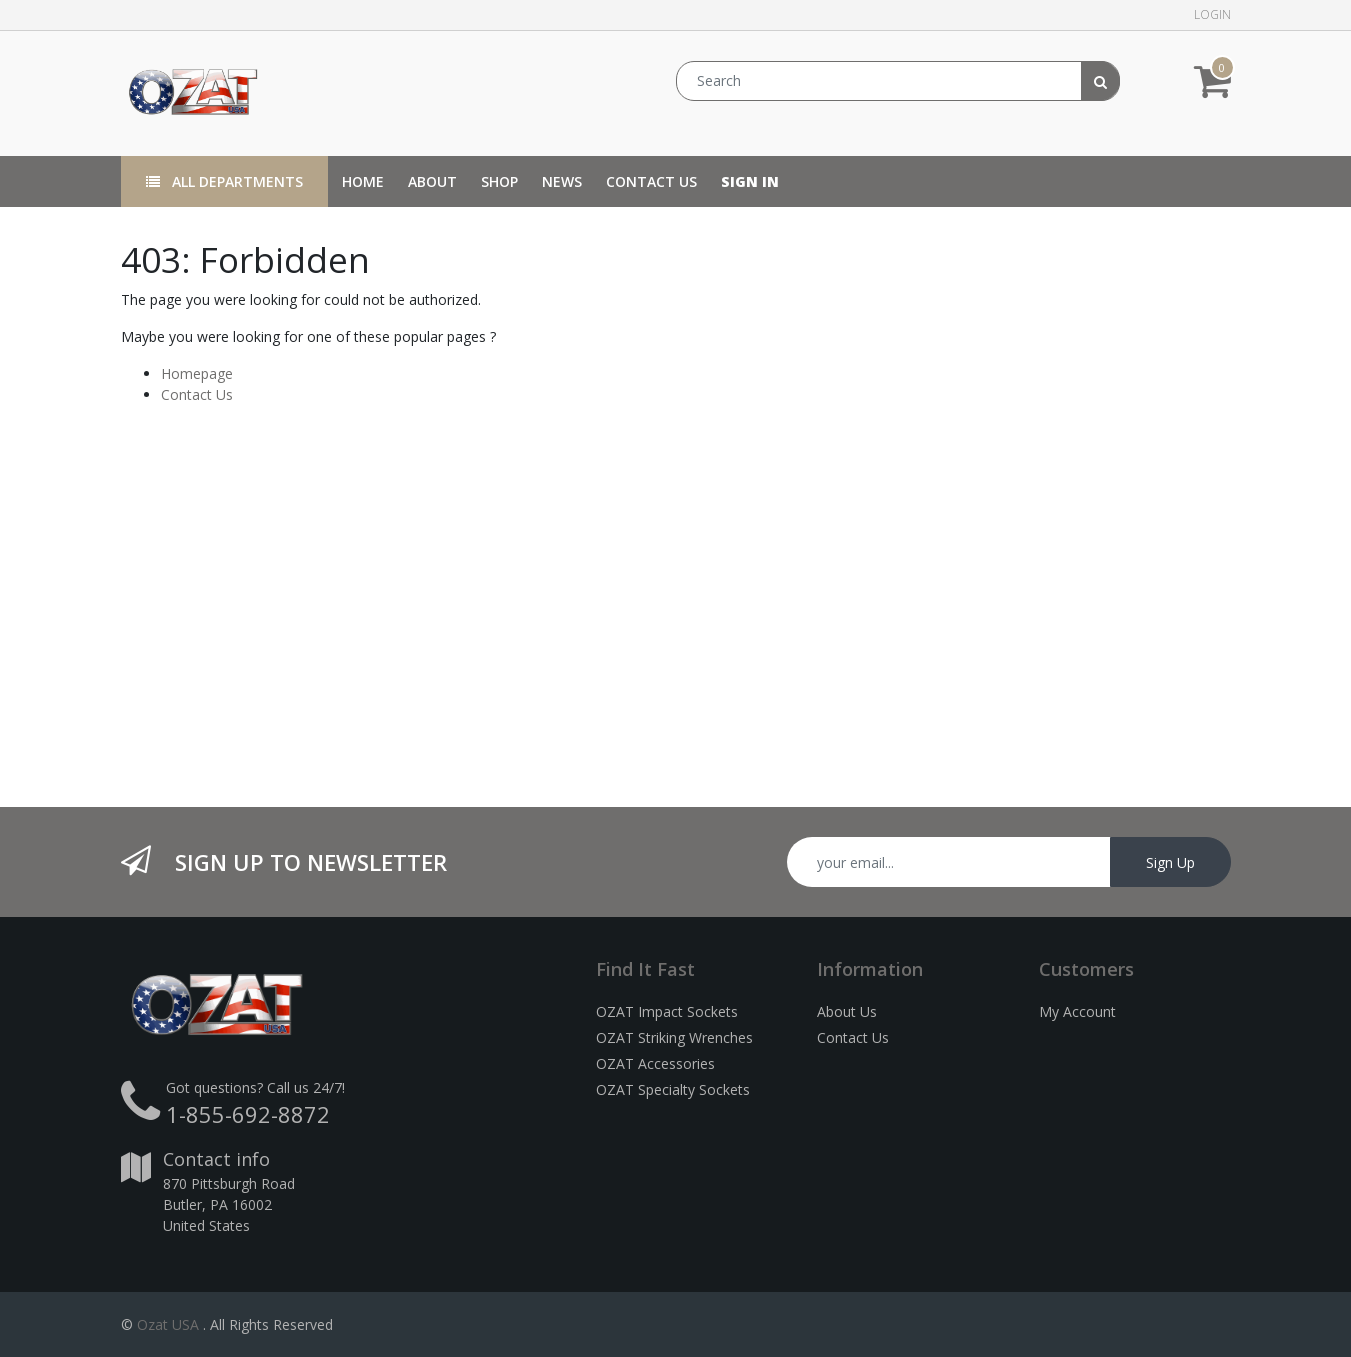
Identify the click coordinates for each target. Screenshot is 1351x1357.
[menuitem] (363, 181)
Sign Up (1170, 862)
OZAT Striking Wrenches (674, 1037)
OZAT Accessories (655, 1063)
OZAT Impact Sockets (667, 1011)
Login (1212, 14)
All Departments (224, 181)
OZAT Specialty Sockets (673, 1089)
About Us (847, 1011)
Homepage (197, 373)
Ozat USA (168, 1324)
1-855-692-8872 (248, 1114)
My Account (1077, 1011)
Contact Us (197, 394)
